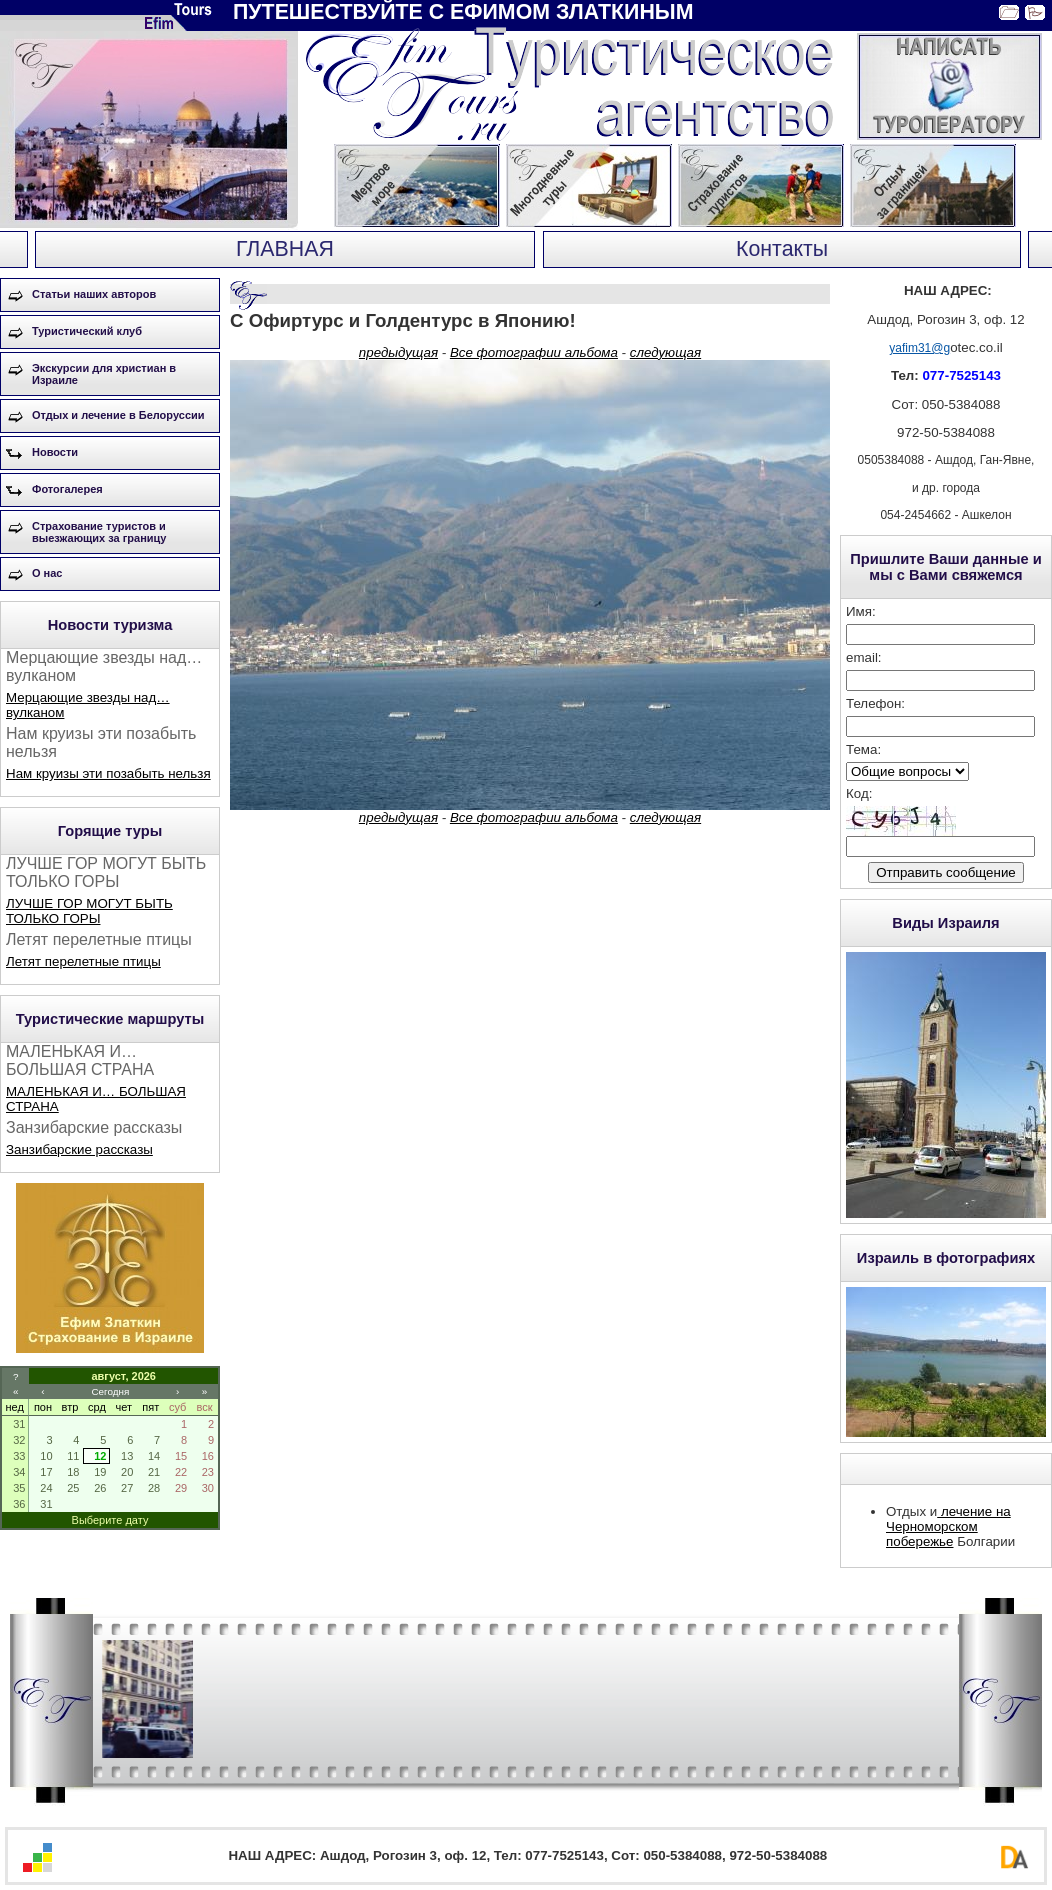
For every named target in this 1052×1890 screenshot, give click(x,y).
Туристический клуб (87, 331)
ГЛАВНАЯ (285, 249)
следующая (665, 352)
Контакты (782, 249)
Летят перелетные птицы (83, 961)
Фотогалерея (67, 489)
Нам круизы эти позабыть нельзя (108, 773)
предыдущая (398, 352)
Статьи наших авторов (94, 294)
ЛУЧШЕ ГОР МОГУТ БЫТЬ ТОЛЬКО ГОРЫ (89, 911)
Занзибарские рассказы (79, 1149)
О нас (47, 573)
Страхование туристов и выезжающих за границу (99, 532)
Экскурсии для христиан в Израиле (104, 374)
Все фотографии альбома (534, 352)
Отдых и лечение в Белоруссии (118, 415)
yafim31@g (919, 348)
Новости (55, 452)
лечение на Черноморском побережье (948, 1526)
